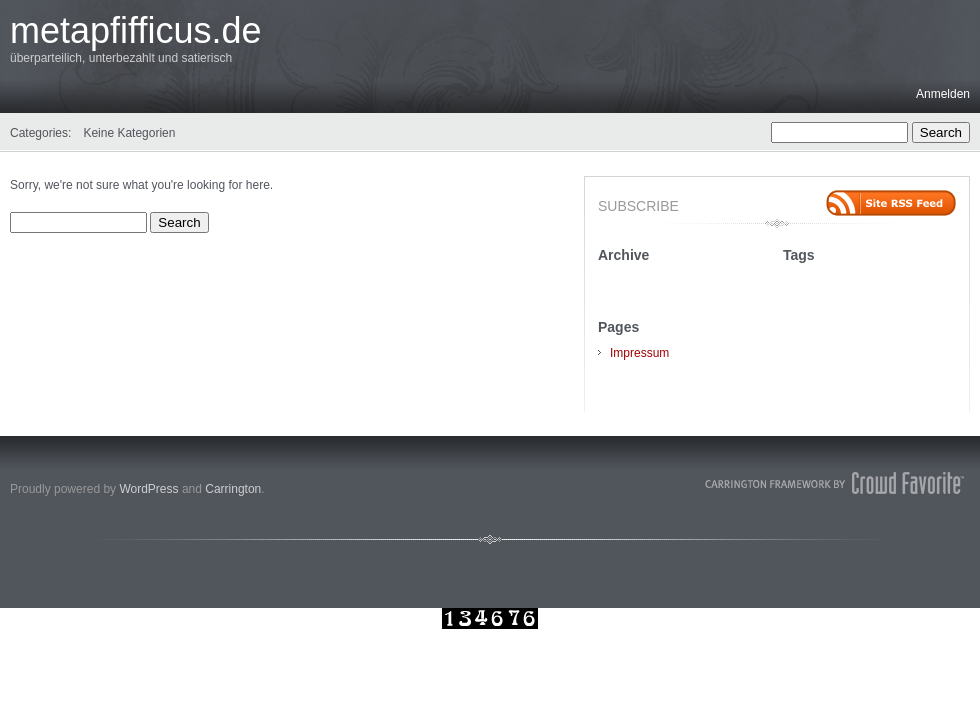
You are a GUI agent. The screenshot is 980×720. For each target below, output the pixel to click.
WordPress (148, 489)
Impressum (639, 353)
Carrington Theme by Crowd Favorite (835, 483)
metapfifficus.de (135, 30)
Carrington (233, 489)
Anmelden (943, 94)
